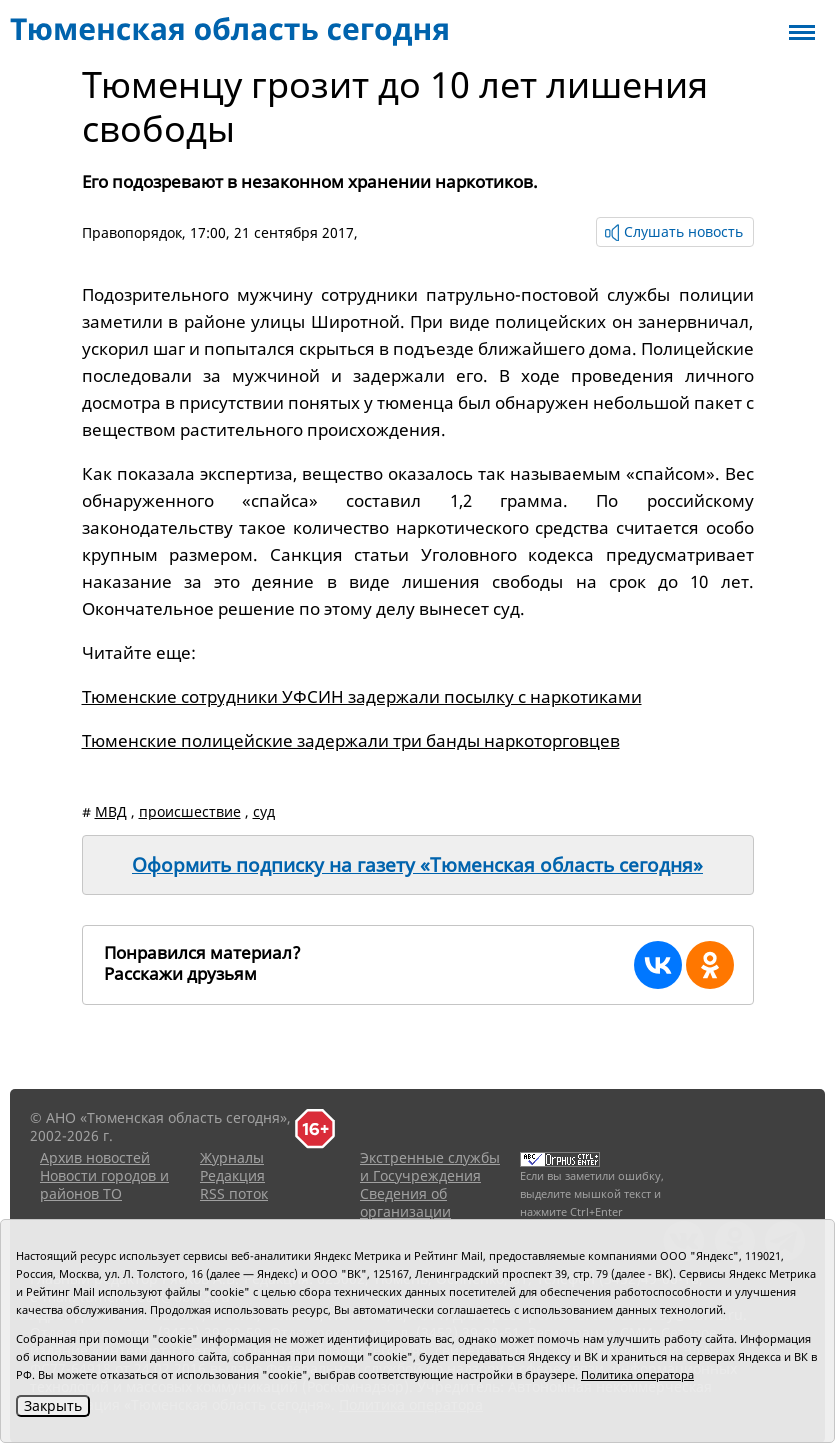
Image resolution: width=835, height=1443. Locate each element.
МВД (111, 811)
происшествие (190, 811)
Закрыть (53, 1405)
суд (264, 811)
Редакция (232, 1175)
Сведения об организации (405, 1202)
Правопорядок (132, 232)
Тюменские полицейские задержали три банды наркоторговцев (351, 740)
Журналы (232, 1157)
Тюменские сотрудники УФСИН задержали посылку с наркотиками (362, 696)
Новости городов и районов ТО (104, 1184)
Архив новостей (95, 1157)
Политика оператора (637, 1374)
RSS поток (234, 1193)
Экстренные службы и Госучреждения (430, 1166)
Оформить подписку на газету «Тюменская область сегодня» (417, 865)
